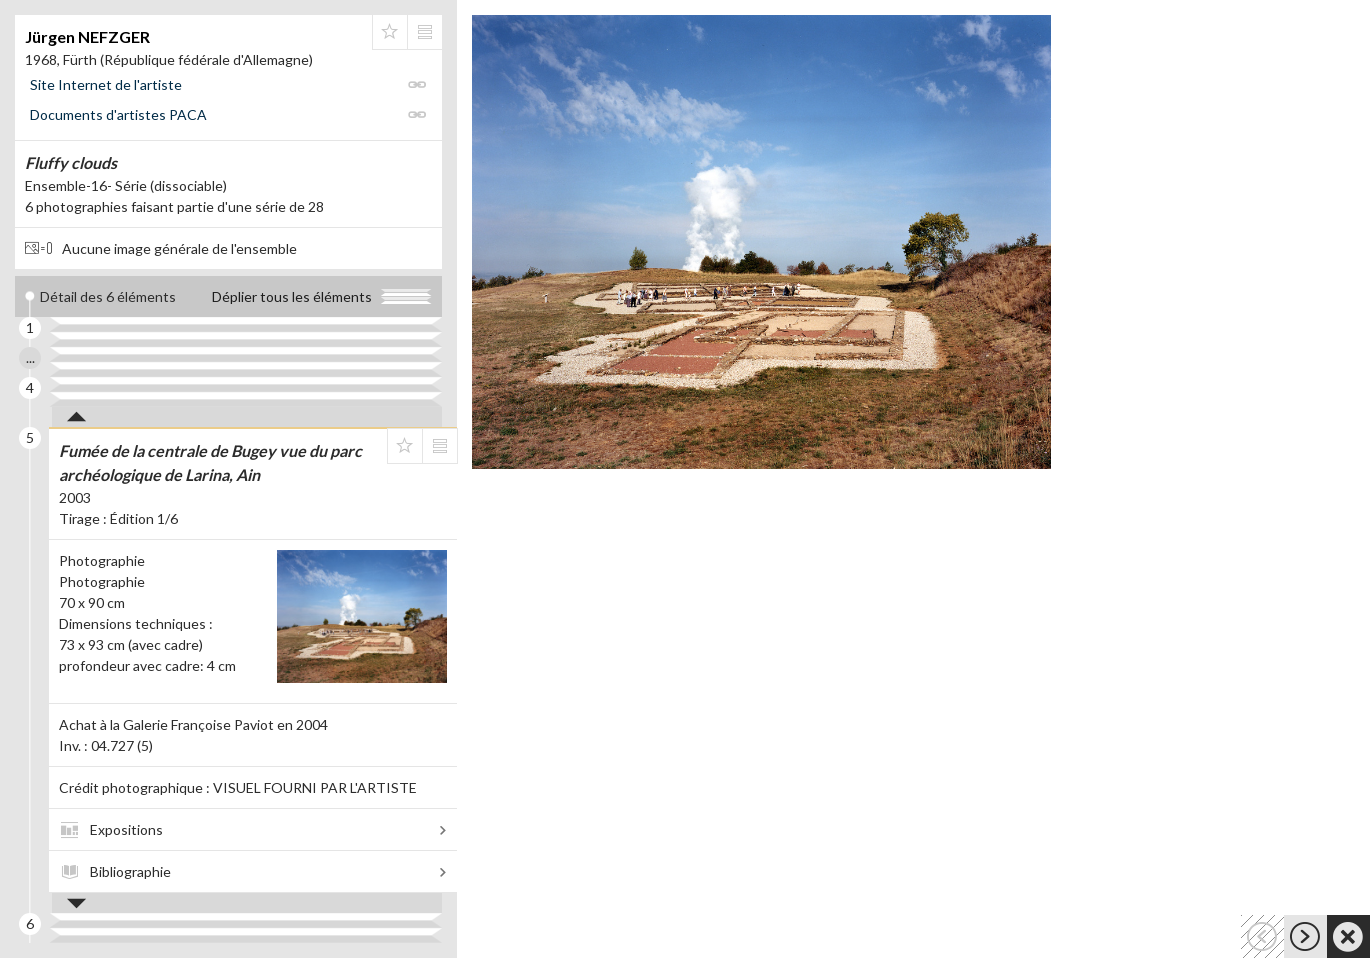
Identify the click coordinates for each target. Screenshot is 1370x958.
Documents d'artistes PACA (118, 114)
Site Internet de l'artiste (106, 84)
